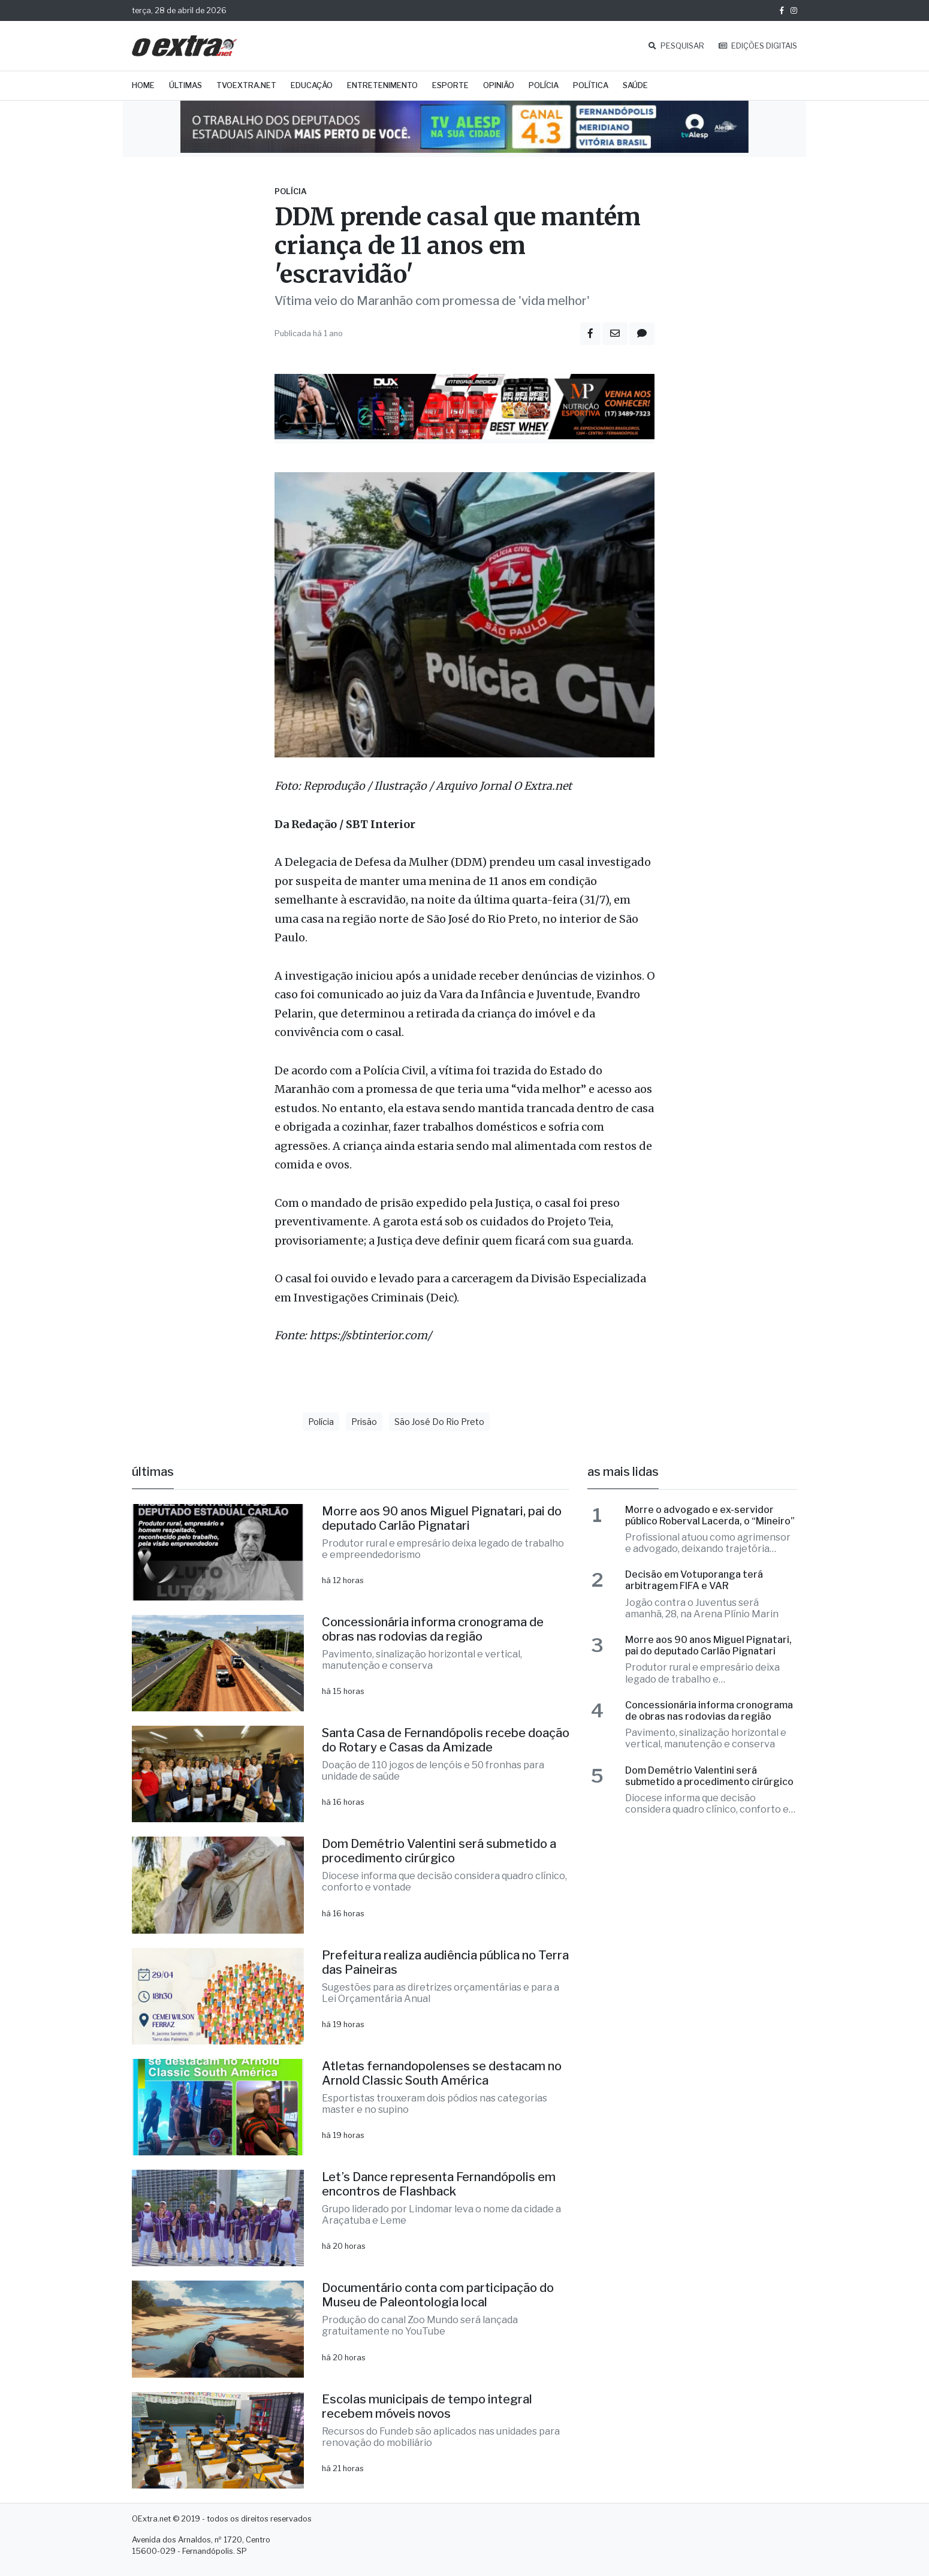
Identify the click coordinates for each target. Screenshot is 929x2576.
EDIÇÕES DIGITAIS (758, 45)
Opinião (498, 85)
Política (590, 85)
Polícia (544, 85)
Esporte (450, 85)
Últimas (185, 85)
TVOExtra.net (246, 85)
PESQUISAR (676, 45)
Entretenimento (382, 85)
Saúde (635, 85)
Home (143, 85)
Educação (312, 85)
